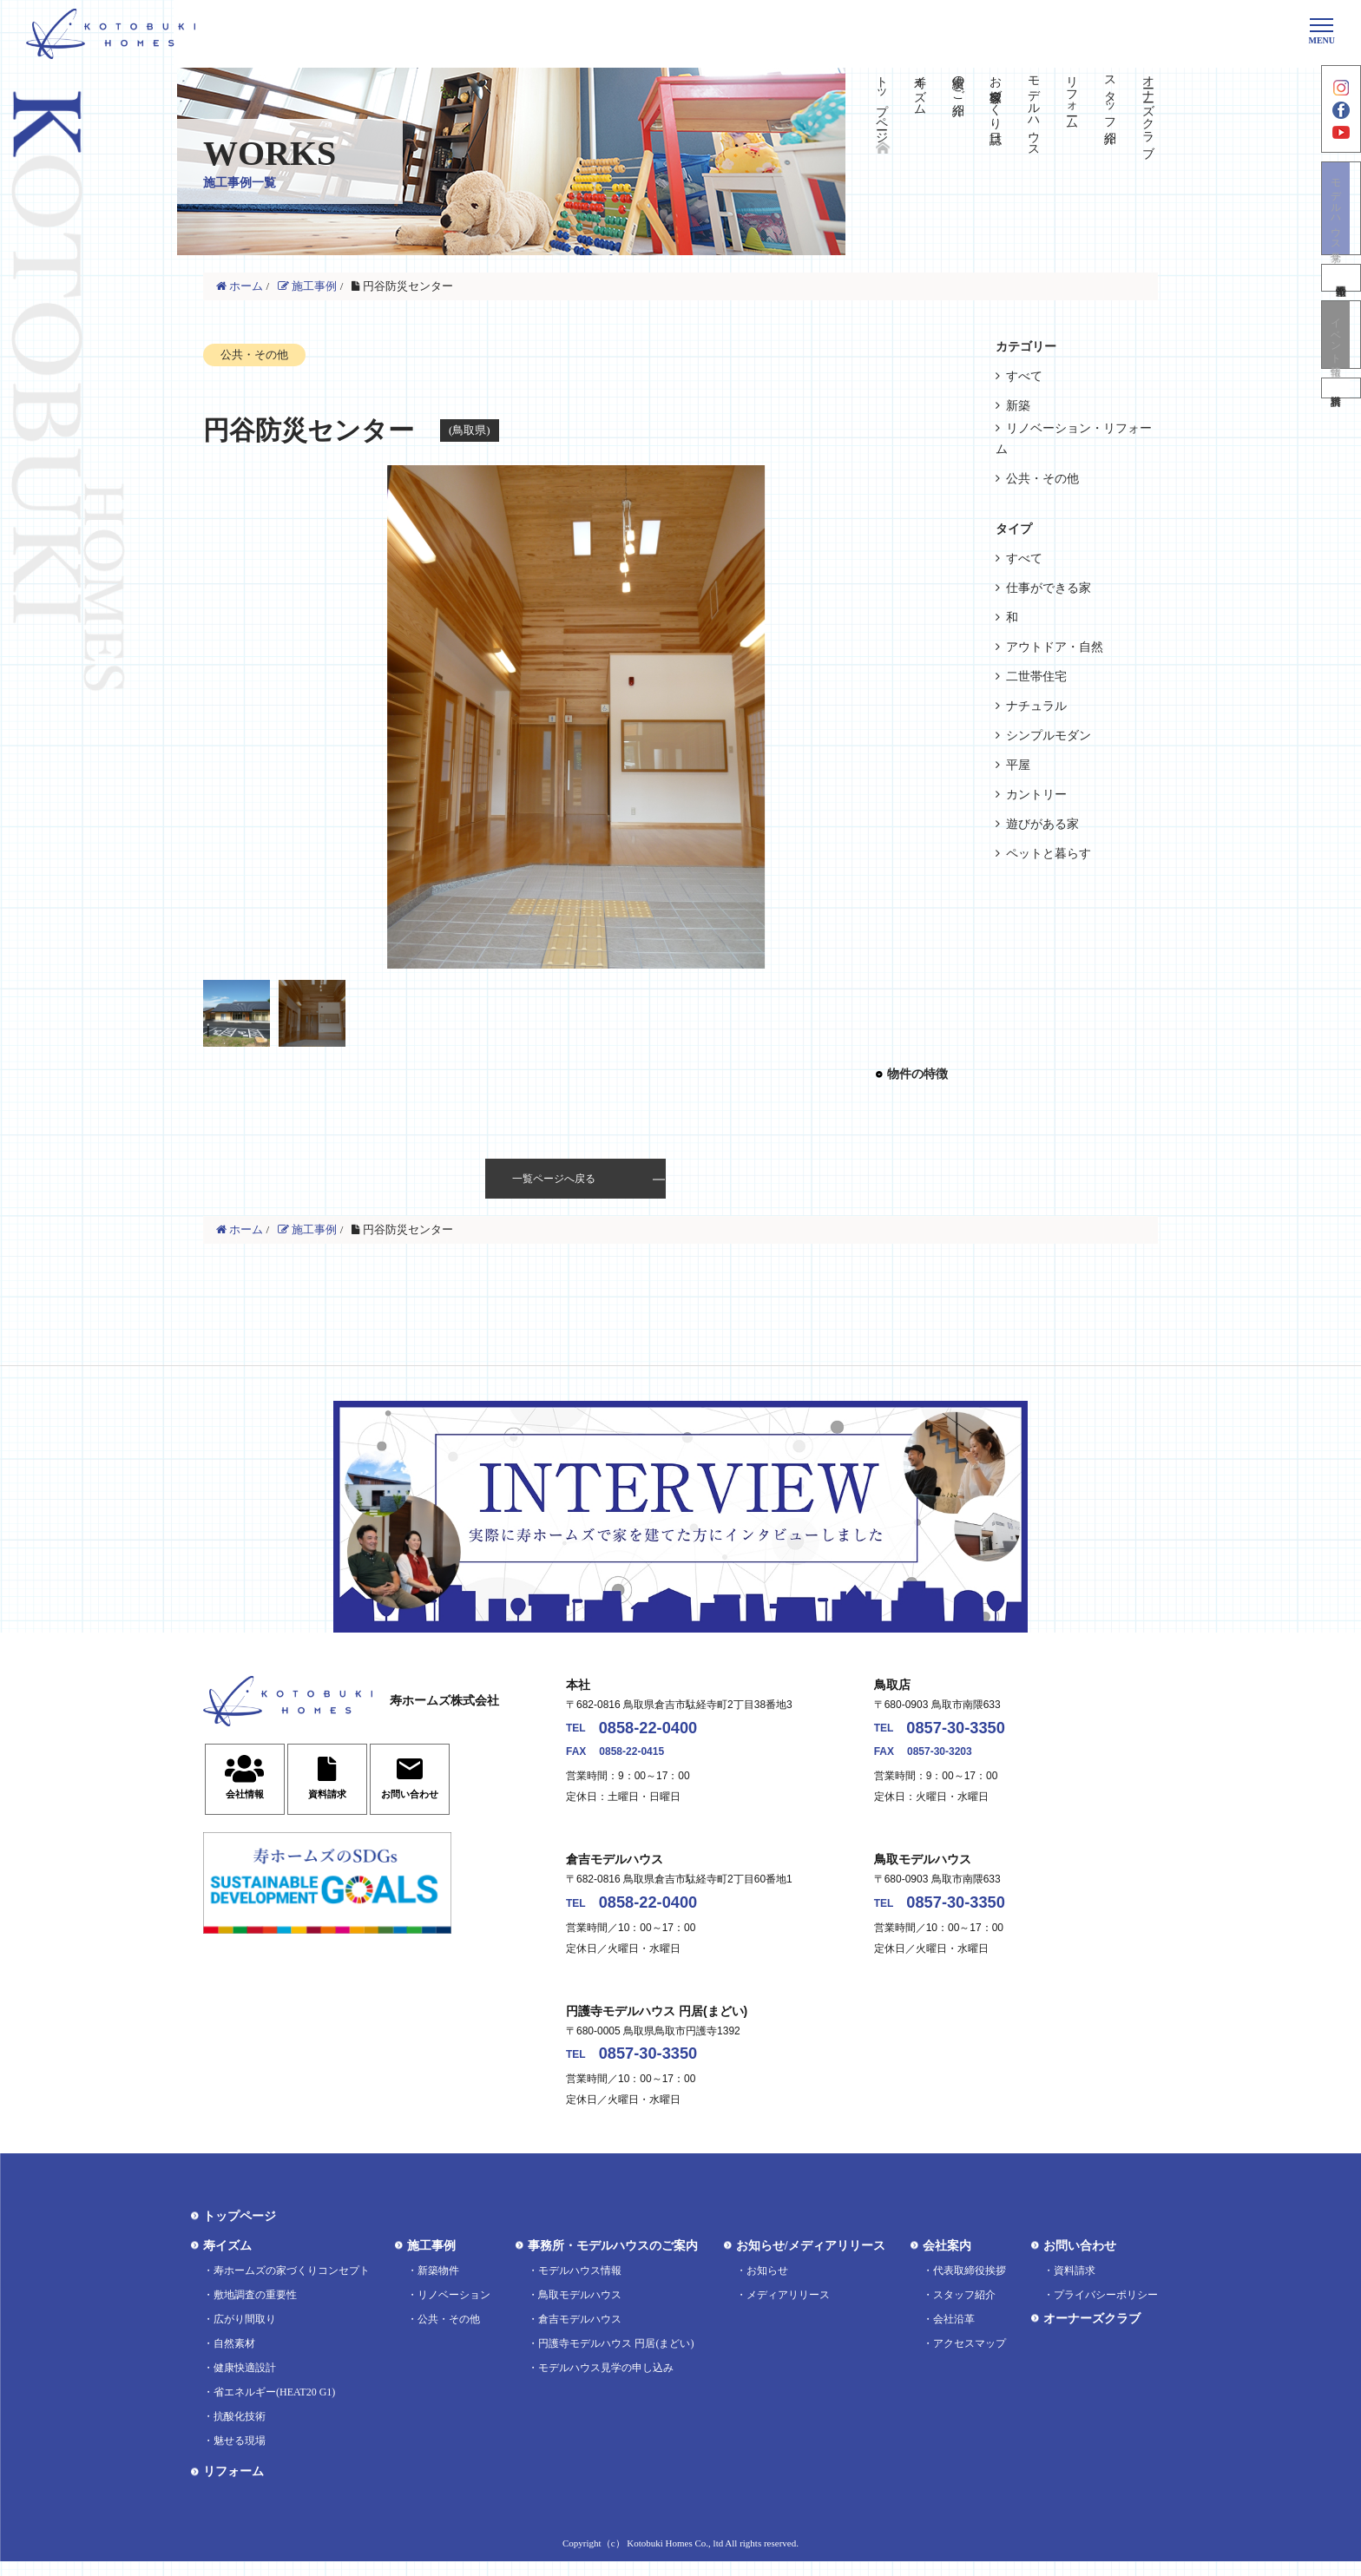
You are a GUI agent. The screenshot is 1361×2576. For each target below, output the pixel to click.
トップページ (881, 102)
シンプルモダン (1048, 735)
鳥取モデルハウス (579, 2309)
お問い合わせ (1079, 2260)
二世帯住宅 (1036, 676)
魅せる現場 (240, 2455)
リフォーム (1071, 95)
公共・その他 (1042, 478)
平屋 (1018, 765)
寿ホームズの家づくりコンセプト (292, 2285)
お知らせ (767, 2285)
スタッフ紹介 (1109, 95)
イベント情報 (1341, 363)
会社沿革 (954, 2334)
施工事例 (431, 2260)
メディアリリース (788, 2309)
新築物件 (438, 2285)
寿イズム (919, 88)
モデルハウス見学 (1341, 230)
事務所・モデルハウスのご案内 (613, 2260)
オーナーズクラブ (1147, 109)
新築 (1018, 405)
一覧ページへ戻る (553, 1179)
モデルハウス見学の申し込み (606, 2382)
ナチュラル (1036, 706)
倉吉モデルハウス (579, 2334)
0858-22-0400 (663, 1731)
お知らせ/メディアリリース (810, 2260)
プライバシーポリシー (1106, 2309)
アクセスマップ (969, 2358)
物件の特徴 (917, 1074)
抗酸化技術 (240, 2431)
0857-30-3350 (971, 1731)
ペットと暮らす (1048, 853)
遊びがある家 (1042, 824)
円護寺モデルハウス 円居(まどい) (616, 2358)
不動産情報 (1341, 303)
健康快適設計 (245, 2382)
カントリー (1036, 794)
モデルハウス (1034, 109)
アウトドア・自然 (1054, 647)
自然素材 (234, 2358)
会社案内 (947, 2260)
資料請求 (1341, 424)
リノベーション (454, 2309)
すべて (1024, 376)
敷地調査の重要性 (255, 2309)
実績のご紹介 (957, 81)
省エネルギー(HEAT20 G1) (274, 2407)
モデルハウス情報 (579, 2285)
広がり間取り (245, 2334)
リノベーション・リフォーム (1074, 439)
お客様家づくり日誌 (996, 95)
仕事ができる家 (1048, 588)
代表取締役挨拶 (969, 2285)
